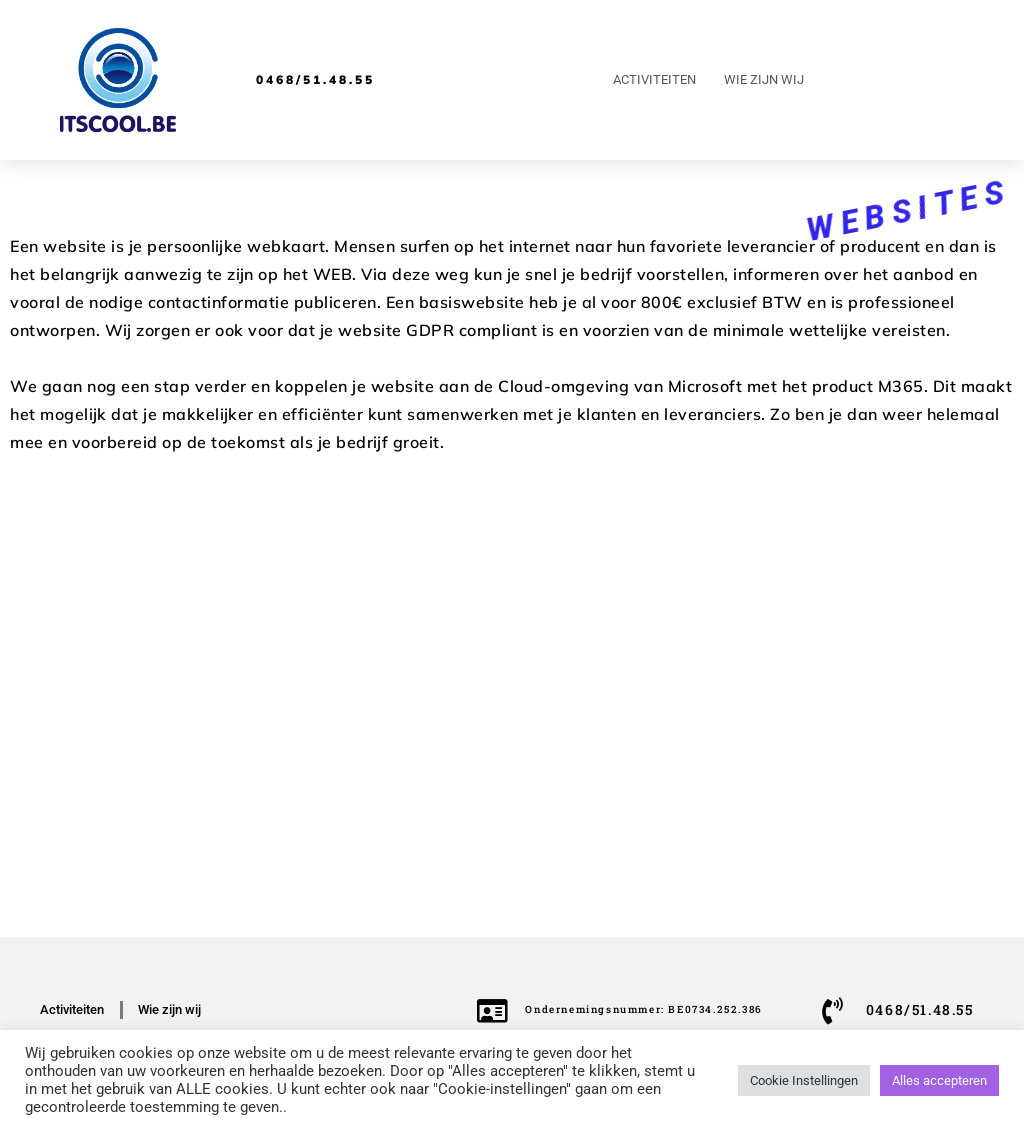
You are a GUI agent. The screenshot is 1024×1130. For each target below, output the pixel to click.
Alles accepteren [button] (939, 1080)
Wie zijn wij (764, 79)
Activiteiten (654, 79)
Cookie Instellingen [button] (804, 1080)
